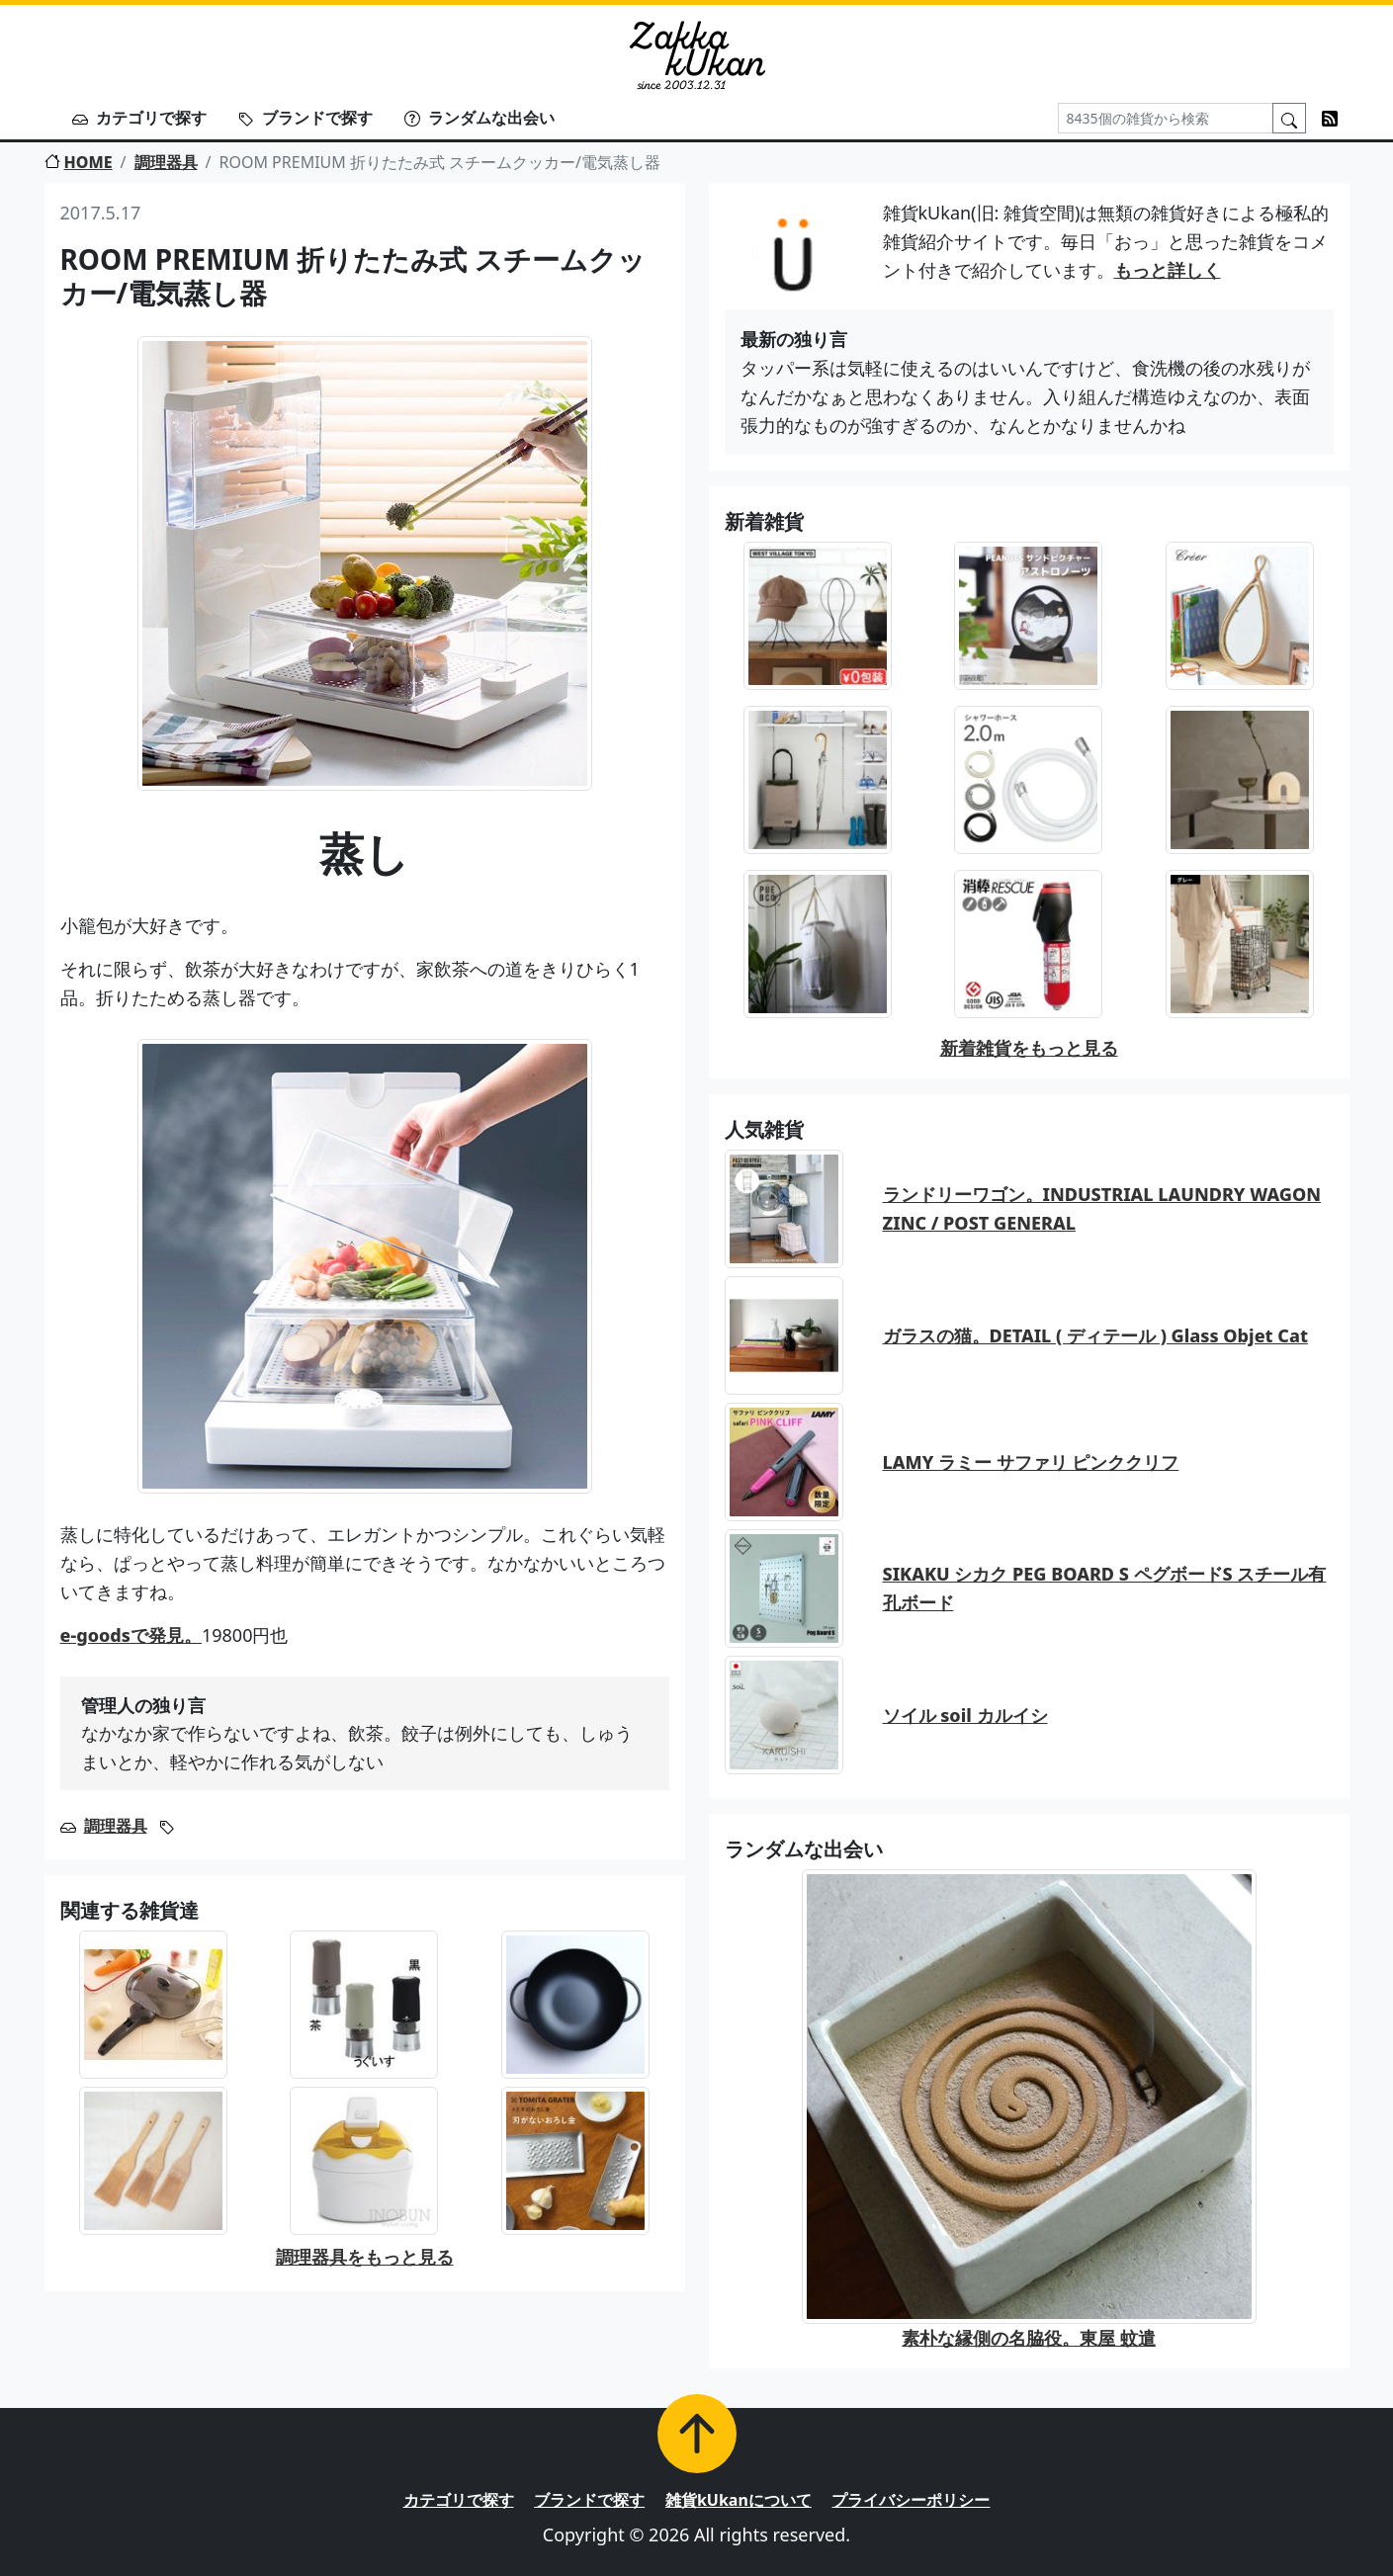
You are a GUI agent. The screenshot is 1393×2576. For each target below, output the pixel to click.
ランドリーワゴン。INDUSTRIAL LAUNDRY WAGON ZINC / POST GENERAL (1102, 1208)
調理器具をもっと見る (365, 2257)
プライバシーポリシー (910, 2500)
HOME (78, 162)
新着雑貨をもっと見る (1029, 1048)
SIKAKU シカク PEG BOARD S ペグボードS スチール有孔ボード (1105, 1588)
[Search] (1165, 118)
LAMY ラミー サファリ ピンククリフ (1031, 1462)
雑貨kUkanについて (738, 2500)
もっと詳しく (1167, 270)
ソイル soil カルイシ (965, 1715)
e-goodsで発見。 (131, 1635)
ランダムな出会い (479, 118)
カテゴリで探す (139, 118)
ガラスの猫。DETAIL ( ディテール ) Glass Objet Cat (1095, 1335)
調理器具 (166, 162)
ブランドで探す (305, 118)
